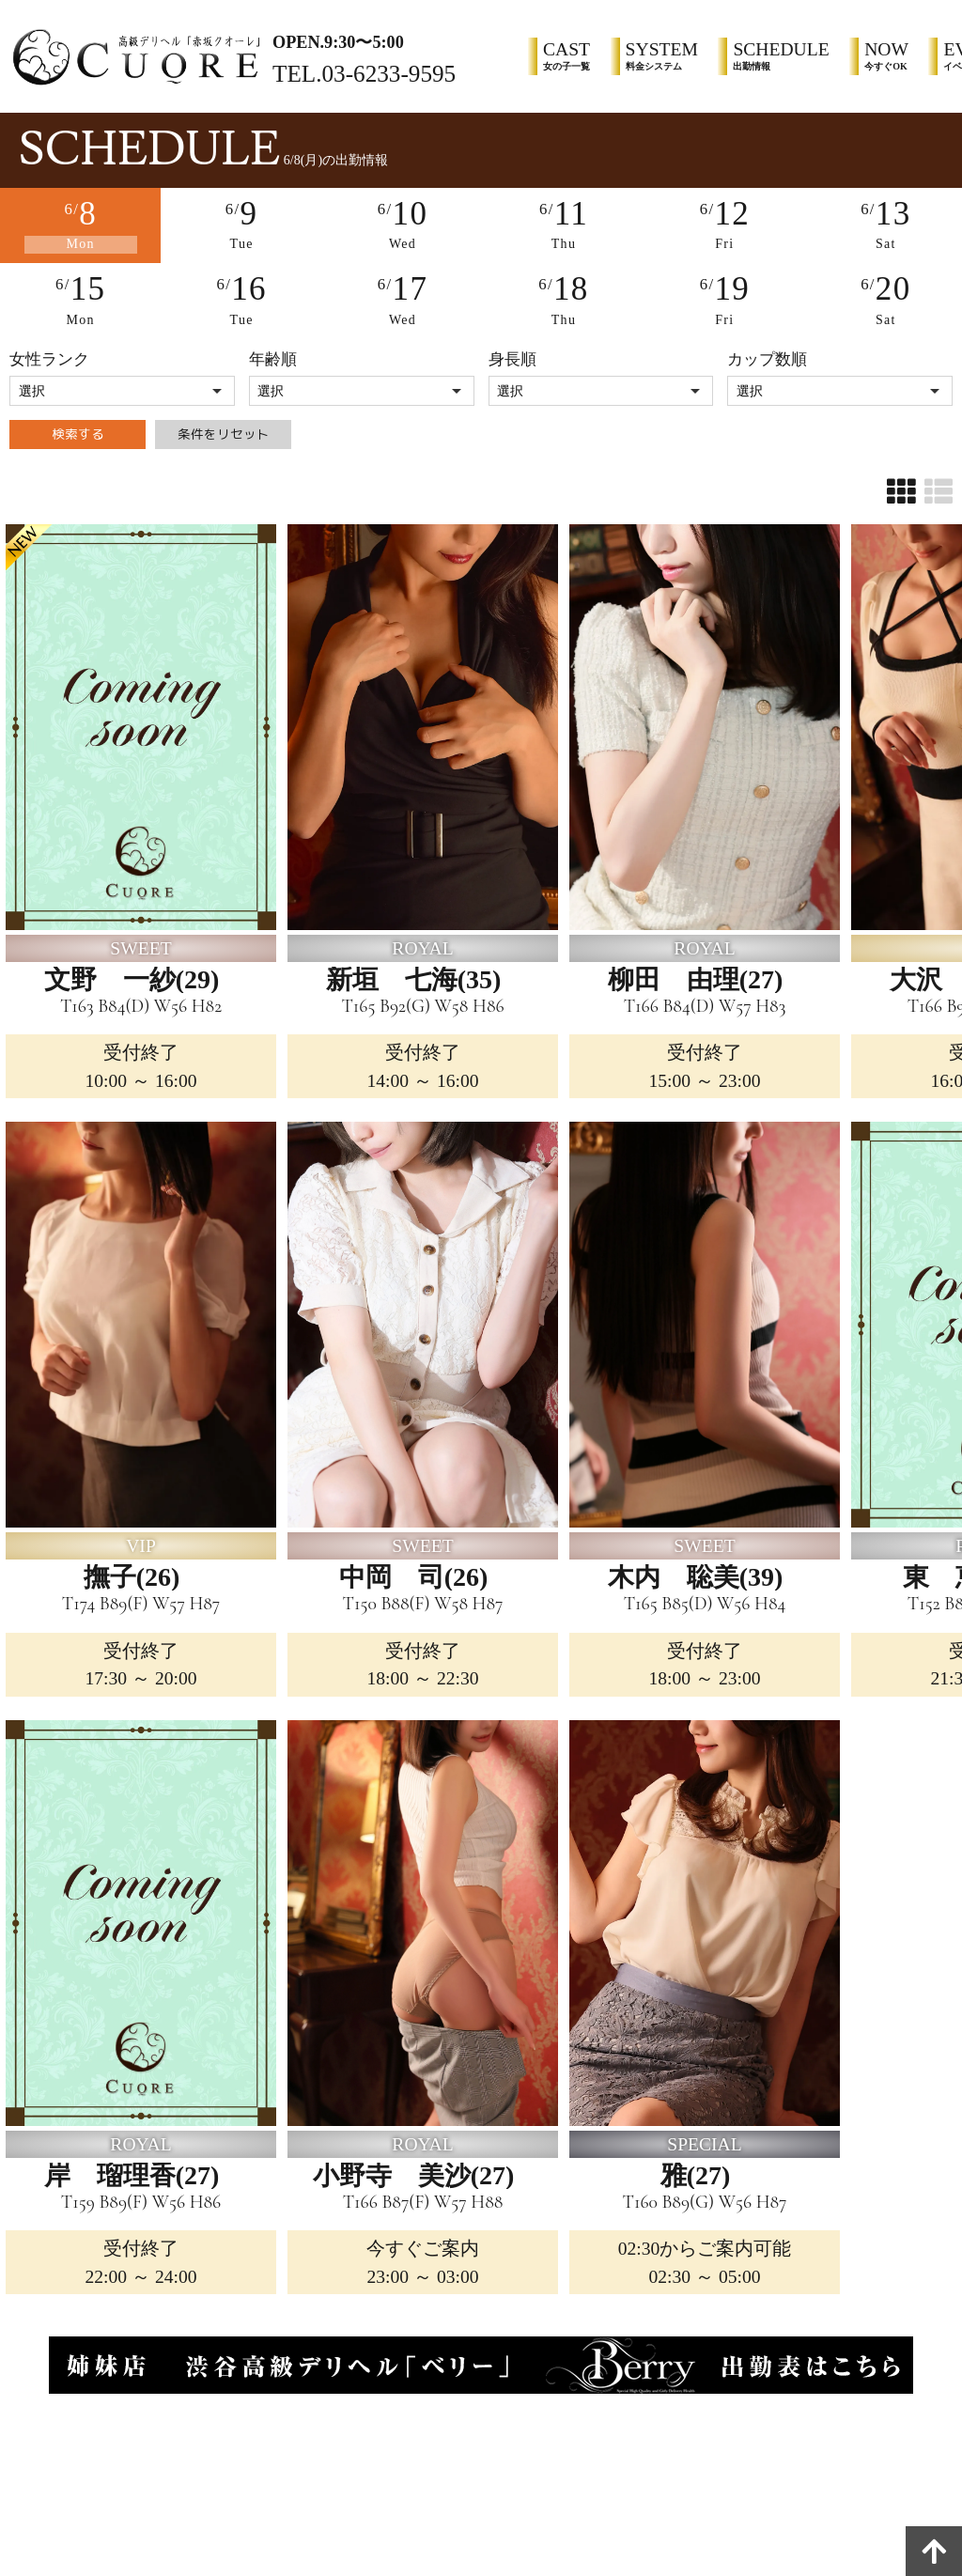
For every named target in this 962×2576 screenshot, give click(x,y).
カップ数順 (767, 354)
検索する (78, 439)
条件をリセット (223, 439)
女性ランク (49, 354)
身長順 (512, 354)
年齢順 (273, 354)
